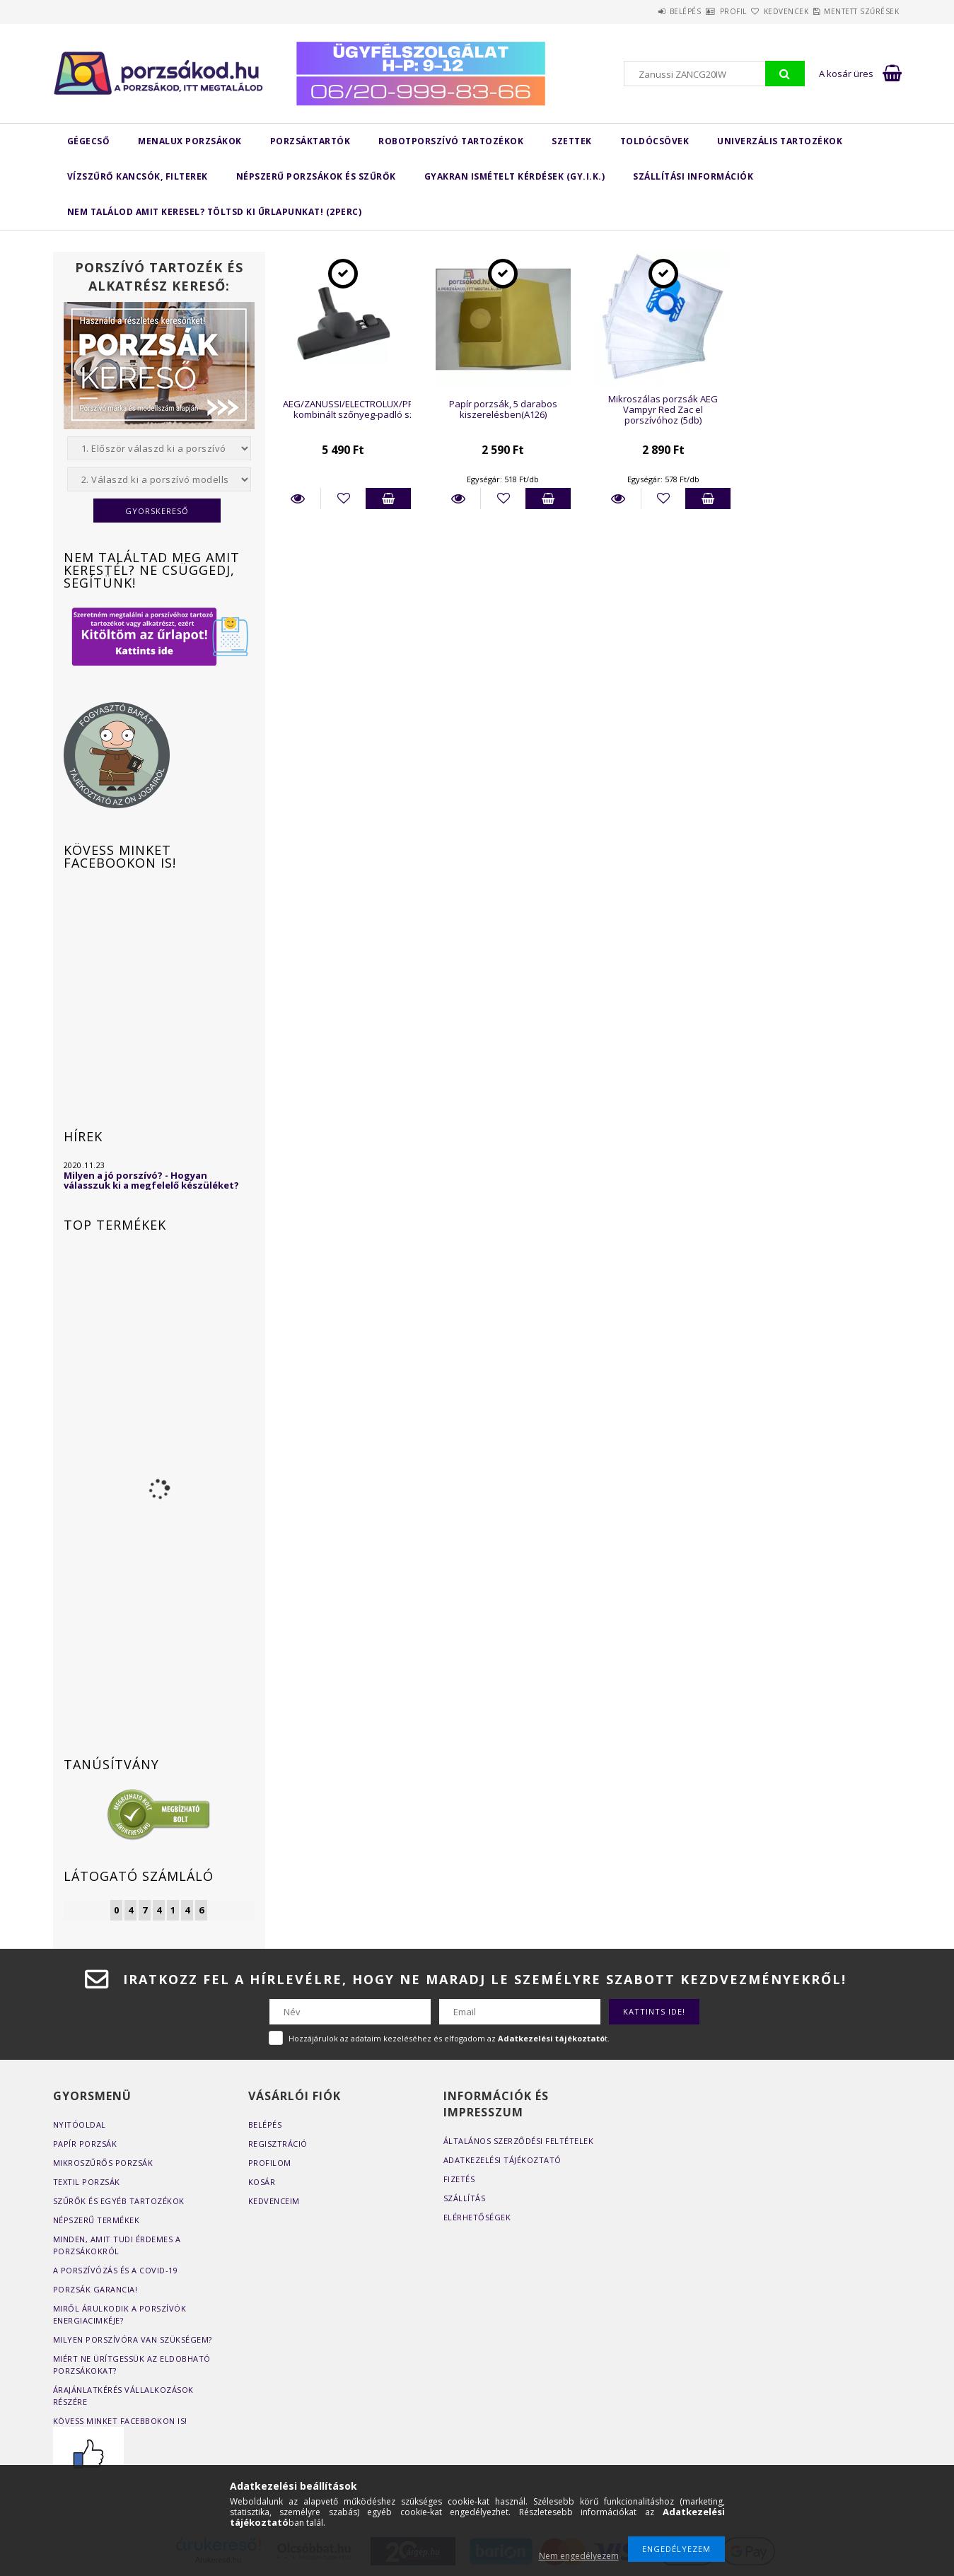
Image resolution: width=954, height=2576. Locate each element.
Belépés (628, 11)
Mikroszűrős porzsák (103, 2162)
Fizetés (459, 2179)
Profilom (269, 2162)
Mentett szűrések (853, 11)
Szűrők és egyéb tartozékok (119, 2201)
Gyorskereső (157, 511)
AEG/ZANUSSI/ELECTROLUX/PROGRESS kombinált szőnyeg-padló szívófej (366, 409)
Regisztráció (278, 2143)
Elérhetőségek (477, 2217)
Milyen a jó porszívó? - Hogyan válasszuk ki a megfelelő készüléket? (151, 1180)
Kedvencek (761, 11)
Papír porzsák (85, 2143)
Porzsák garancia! (95, 2289)
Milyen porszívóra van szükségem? (132, 2339)
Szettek (572, 141)
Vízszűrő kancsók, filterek (137, 176)
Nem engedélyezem (579, 2556)
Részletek (298, 498)
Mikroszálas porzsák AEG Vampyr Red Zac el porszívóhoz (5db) (663, 410)
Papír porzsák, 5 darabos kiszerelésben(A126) (503, 409)
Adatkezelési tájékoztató (502, 2160)
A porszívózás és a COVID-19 (115, 2270)
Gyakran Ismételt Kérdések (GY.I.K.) (514, 176)
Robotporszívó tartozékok (450, 141)
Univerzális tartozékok (779, 141)
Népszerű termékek (96, 2220)
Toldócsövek (655, 141)
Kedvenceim (274, 2201)
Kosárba (388, 498)
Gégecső (88, 141)
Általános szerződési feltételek (518, 2140)
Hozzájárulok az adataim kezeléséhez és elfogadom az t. (449, 2038)
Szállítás (464, 2198)
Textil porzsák (86, 2181)
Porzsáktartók (310, 141)
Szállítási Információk (693, 176)
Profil (691, 11)
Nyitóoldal (79, 2124)
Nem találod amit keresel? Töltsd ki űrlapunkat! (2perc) (214, 212)
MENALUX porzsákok (190, 141)
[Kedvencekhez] (343, 498)
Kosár (262, 2181)
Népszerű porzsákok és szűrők (316, 176)
